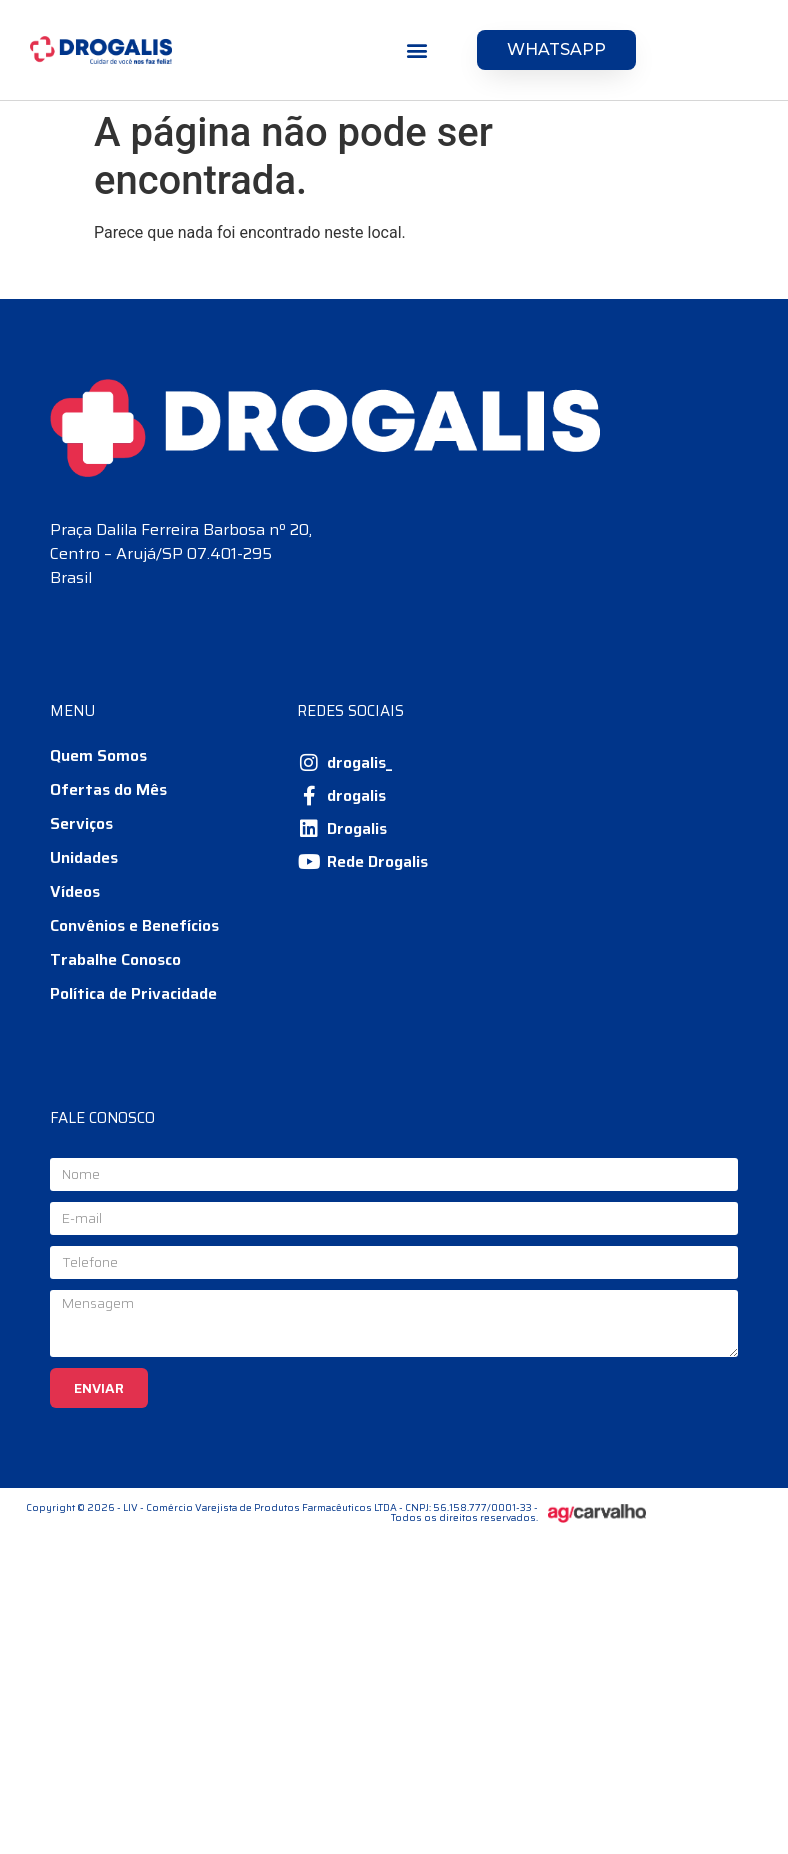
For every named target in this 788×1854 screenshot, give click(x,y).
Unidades (84, 857)
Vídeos (75, 891)
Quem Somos (98, 755)
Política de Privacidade (133, 993)
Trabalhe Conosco (115, 959)
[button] (417, 50)
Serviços (81, 823)
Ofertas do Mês (108, 789)
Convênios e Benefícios (134, 925)
